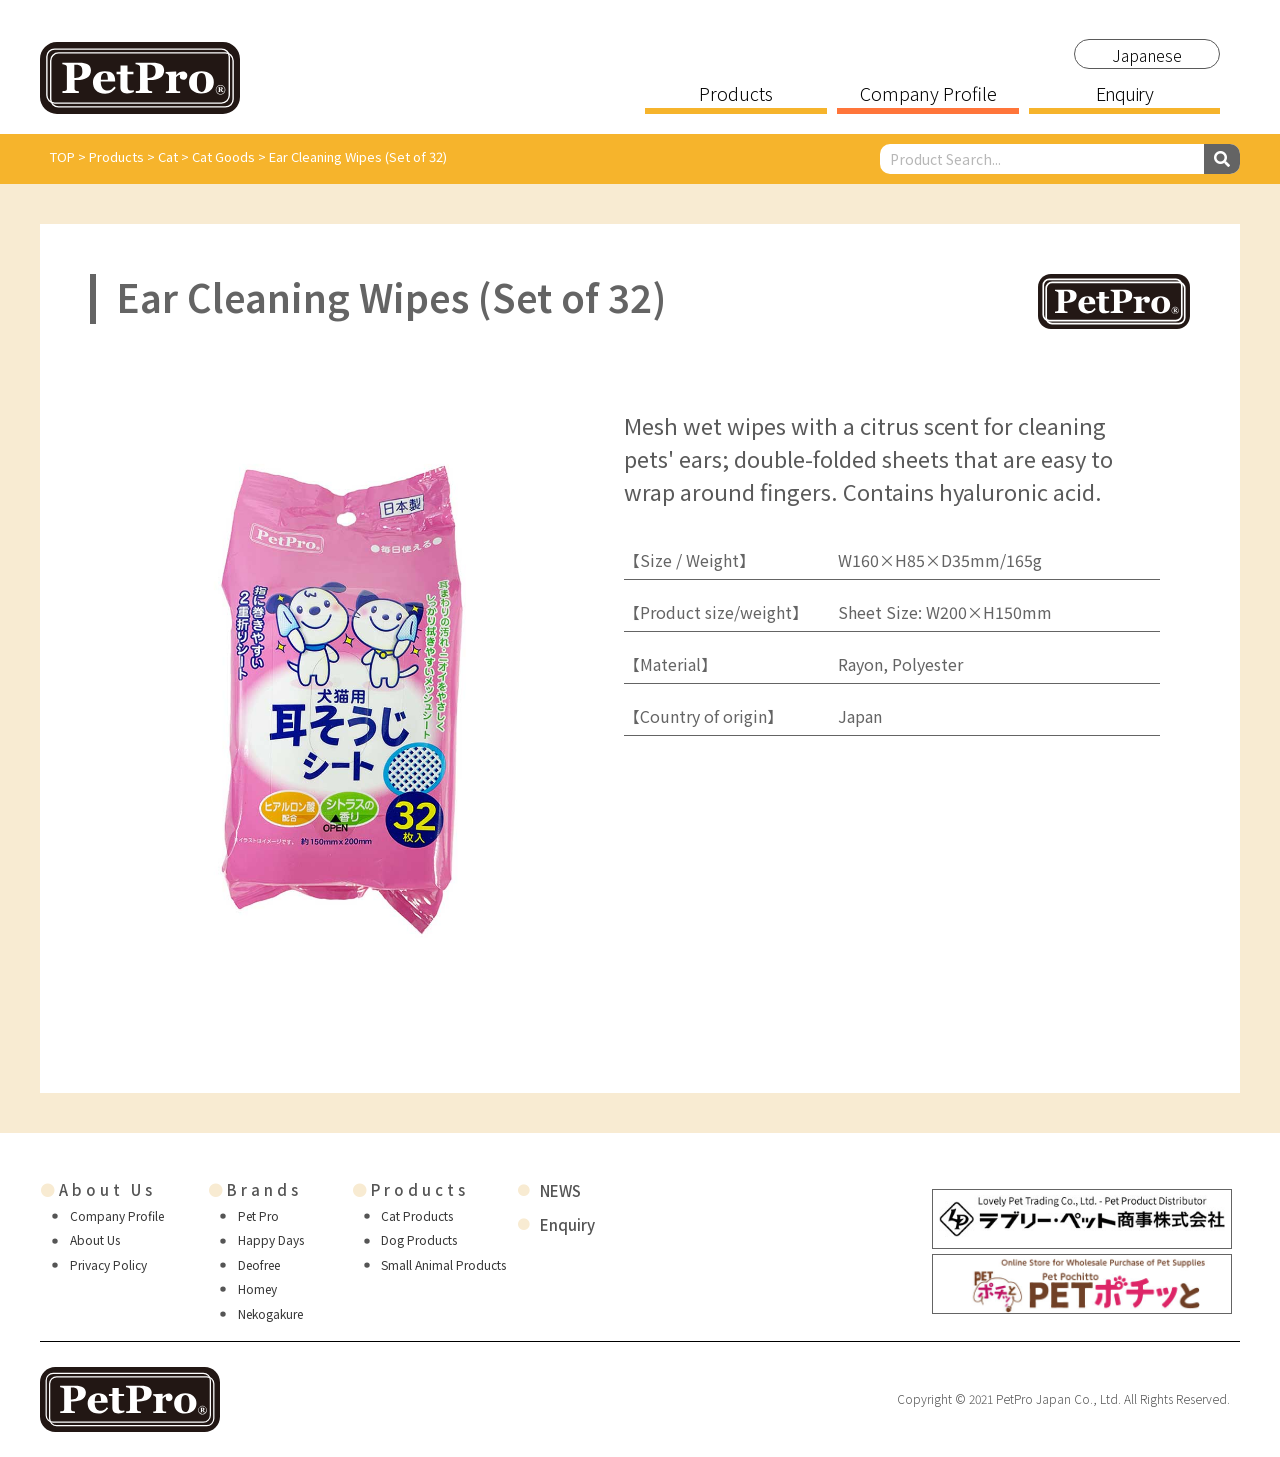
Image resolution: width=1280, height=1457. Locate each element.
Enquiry (1124, 95)
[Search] (1222, 159)
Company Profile (928, 95)
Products (736, 95)
